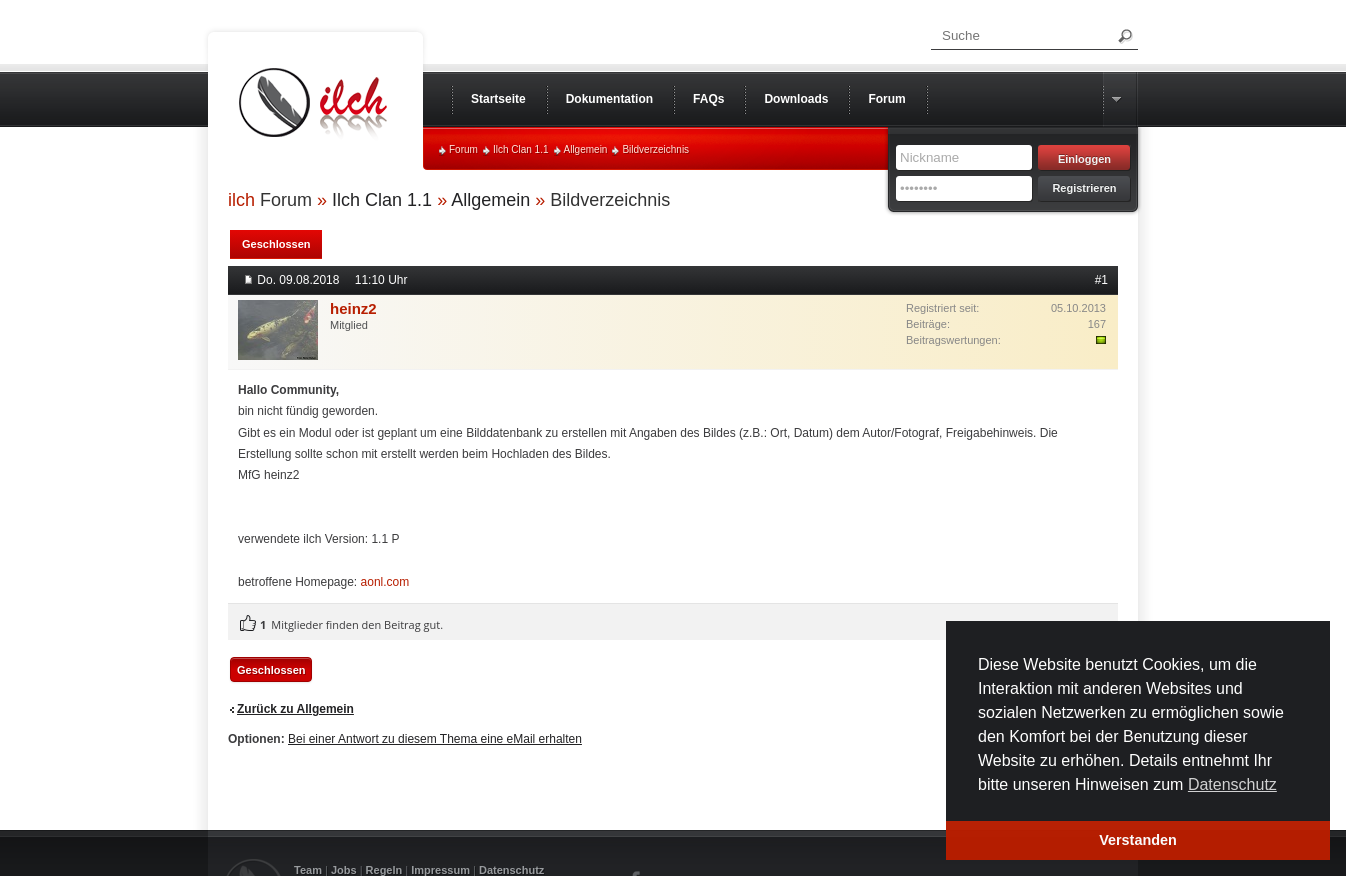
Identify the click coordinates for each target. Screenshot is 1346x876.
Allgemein (586, 149)
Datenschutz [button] (1232, 784)
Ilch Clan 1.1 (521, 149)
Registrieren (1084, 188)
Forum (463, 149)
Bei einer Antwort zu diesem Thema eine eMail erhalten (435, 739)
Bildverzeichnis (655, 149)
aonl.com (385, 582)
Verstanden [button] (1138, 840)
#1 (1101, 280)
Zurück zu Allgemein (295, 709)
